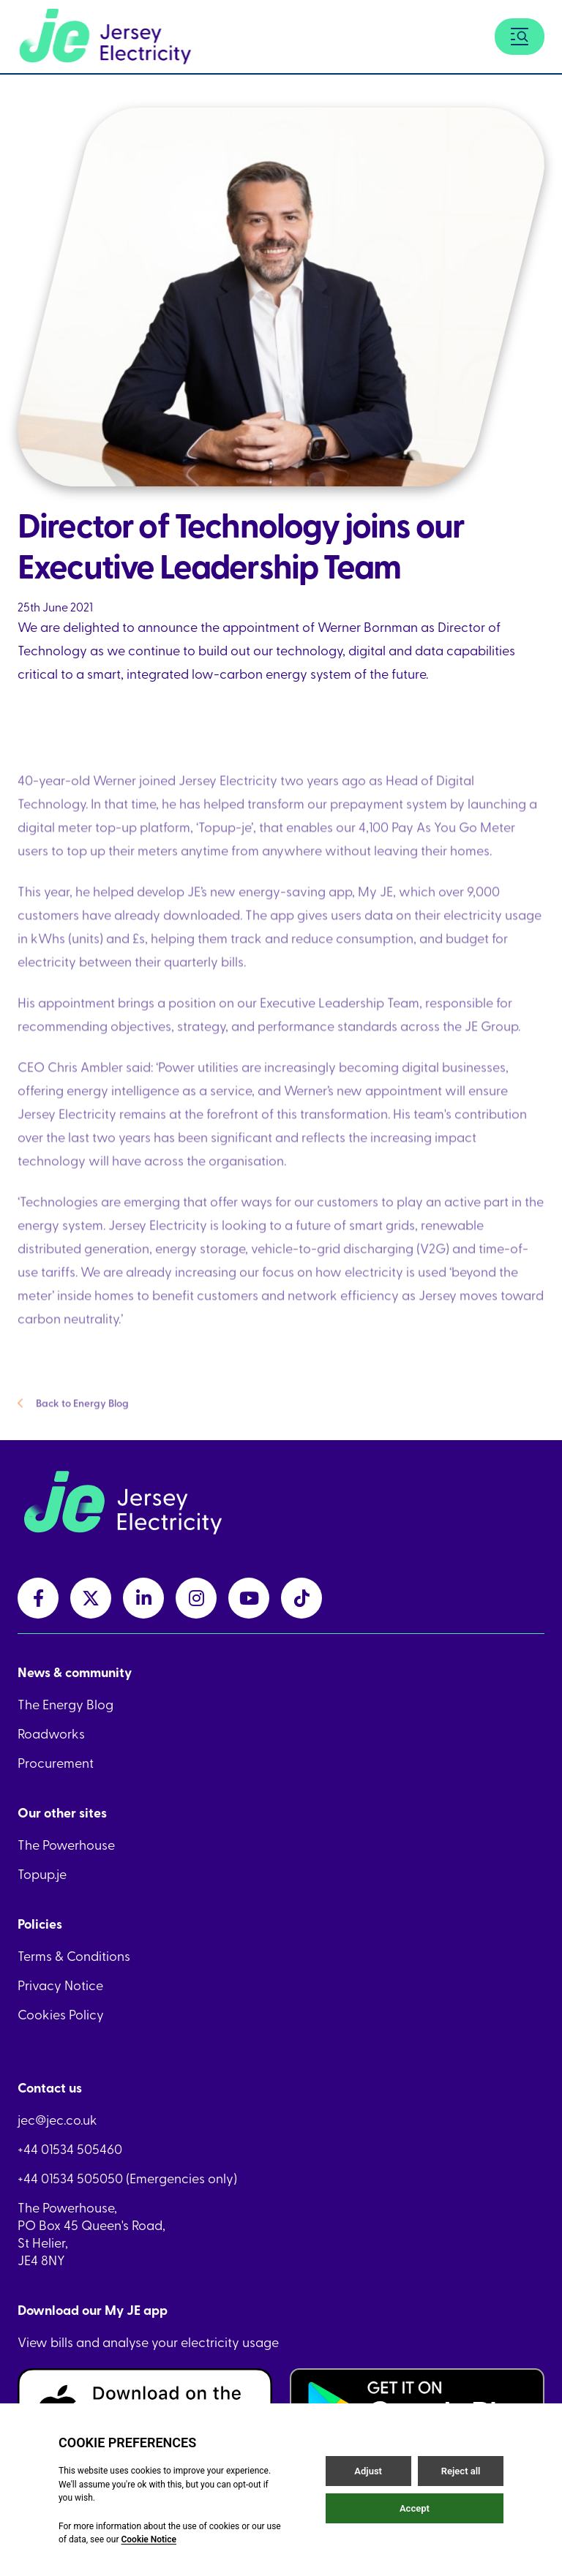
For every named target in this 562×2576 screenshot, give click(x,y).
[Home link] (105, 36)
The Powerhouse (66, 1844)
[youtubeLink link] (248, 1598)
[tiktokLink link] (301, 1598)
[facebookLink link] (38, 1598)
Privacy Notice (60, 1985)
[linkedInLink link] (143, 1598)
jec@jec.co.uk (57, 2119)
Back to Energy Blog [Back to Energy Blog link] (73, 1416)
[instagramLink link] (196, 1598)
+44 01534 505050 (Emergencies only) (127, 2178)
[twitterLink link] (90, 1598)
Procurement (56, 1762)
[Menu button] (519, 36)
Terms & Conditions (74, 1956)
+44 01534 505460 (70, 2149)
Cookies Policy (61, 2014)
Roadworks (51, 1733)
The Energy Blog (65, 1704)
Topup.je (42, 1874)
